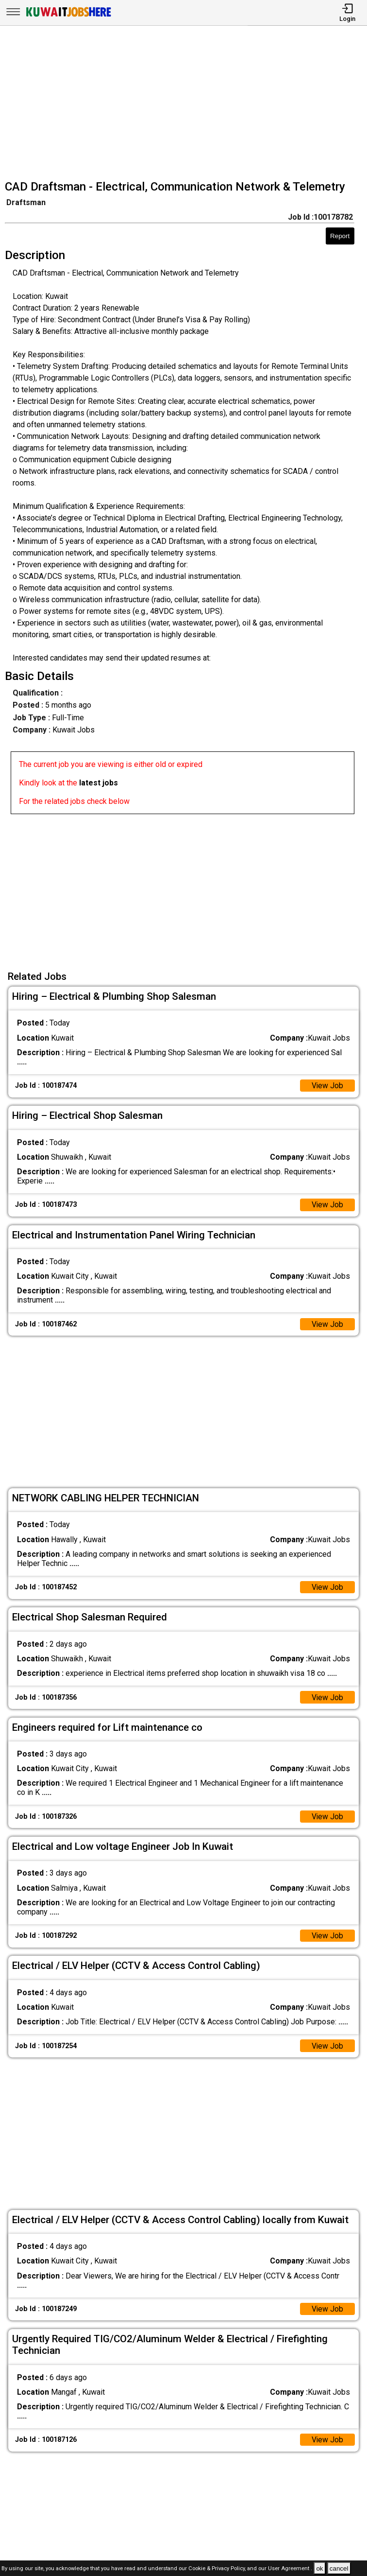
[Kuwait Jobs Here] (68, 15)
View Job (327, 1085)
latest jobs (98, 782)
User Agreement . (290, 2569)
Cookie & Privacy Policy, (217, 2569)
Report (340, 236)
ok (319, 2568)
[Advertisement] (186, 104)
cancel (339, 2568)
